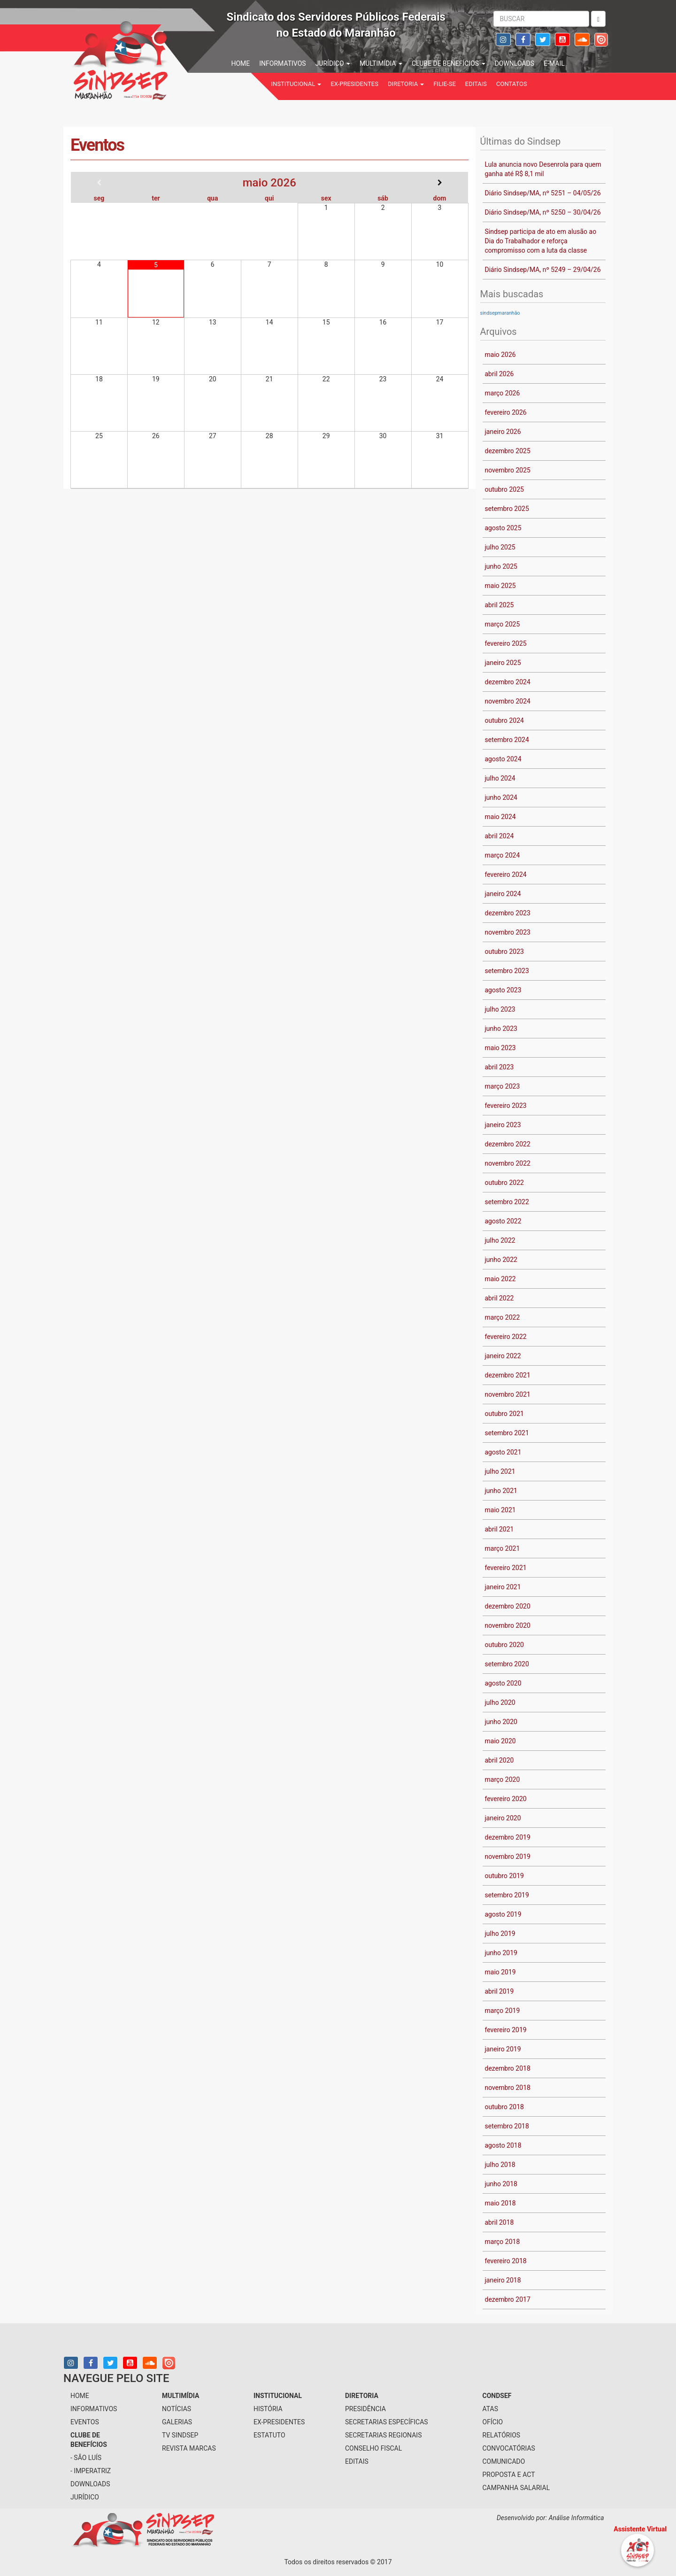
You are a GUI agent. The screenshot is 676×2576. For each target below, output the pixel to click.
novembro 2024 (507, 701)
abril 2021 (499, 1529)
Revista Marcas (189, 2448)
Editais (476, 83)
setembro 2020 (507, 1664)
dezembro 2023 (507, 913)
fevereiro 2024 (506, 874)
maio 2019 (500, 1972)
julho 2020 (500, 1702)
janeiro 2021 (503, 1587)
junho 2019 (501, 1953)
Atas (491, 2409)
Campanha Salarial (516, 2487)
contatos (511, 83)
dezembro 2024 (507, 682)
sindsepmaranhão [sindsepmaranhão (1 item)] (500, 313)
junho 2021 (501, 1490)
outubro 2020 (504, 1644)
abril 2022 (499, 1298)
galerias (177, 2422)
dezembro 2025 (507, 451)
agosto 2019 (503, 1914)
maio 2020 (500, 1741)
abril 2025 (499, 605)
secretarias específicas (386, 2422)
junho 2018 (501, 2184)
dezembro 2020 (507, 1606)
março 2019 (502, 2010)
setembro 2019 (507, 1895)
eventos (84, 2422)
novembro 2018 (507, 2087)
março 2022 (502, 1317)
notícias (176, 2409)
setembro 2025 (507, 508)
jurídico (84, 2497)
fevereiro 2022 (506, 1336)
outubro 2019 (504, 1876)
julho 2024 (500, 778)
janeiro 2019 (503, 2049)
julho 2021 (500, 1471)
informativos (282, 63)
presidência (365, 2409)
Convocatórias (509, 2448)
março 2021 (502, 1548)
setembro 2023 (507, 971)
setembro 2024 (507, 739)
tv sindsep (180, 2435)
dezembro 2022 (507, 1144)
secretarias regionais (383, 2435)
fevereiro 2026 (506, 412)
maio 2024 (500, 816)
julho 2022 (500, 1240)
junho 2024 (501, 797)
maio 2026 (500, 354)
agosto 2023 (503, 990)
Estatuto (269, 2435)
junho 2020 (501, 1721)
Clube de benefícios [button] (448, 63)
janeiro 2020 (503, 1818)
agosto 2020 (503, 1683)
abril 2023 (499, 1067)
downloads (514, 63)
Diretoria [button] (406, 83)
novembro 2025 (507, 470)
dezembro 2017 (507, 2299)
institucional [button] (296, 83)
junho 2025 (501, 566)
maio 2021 (500, 1510)
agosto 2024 (503, 759)
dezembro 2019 (507, 1837)
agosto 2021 (503, 1452)
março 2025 (502, 624)
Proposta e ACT (509, 2474)
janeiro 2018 (503, 2280)
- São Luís (85, 2457)
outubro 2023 (504, 951)
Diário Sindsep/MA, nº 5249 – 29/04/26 (543, 269)
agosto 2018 (503, 2145)
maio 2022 (500, 1279)
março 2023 (502, 1086)
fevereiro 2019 (506, 2030)
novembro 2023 (507, 932)
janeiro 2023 (503, 1125)
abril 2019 (499, 1991)
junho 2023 (501, 1028)
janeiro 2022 (503, 1356)
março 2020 (502, 1779)
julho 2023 (500, 1009)
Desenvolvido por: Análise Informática (551, 2518)
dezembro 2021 (507, 1375)
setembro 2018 (507, 2126)
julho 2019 (500, 1933)
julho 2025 (500, 547)
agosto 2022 (503, 1221)
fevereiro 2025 (506, 643)
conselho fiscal (373, 2448)
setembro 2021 (507, 1433)
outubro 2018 (504, 2107)
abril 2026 (499, 374)
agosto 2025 (503, 528)
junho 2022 (501, 1259)
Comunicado (504, 2461)
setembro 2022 (507, 1202)
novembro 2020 (507, 1625)
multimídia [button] (381, 63)
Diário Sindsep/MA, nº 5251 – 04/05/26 (543, 193)
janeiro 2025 (503, 662)
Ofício (493, 2422)
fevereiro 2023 (506, 1105)
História (268, 2409)
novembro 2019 (507, 1856)
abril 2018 (499, 2222)
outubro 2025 (504, 489)
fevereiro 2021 (506, 1567)
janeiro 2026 (503, 431)
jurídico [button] (332, 63)
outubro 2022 (504, 1182)
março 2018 (502, 2241)
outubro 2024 (504, 720)
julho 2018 (500, 2164)
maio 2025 (500, 585)
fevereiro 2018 (506, 2261)
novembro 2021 (507, 1394)
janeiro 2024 (503, 893)
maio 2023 (500, 1048)
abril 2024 (499, 836)
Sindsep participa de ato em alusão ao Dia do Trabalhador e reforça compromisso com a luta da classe (541, 241)
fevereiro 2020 (506, 1798)
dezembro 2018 (507, 2068)
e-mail (554, 63)
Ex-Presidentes (354, 83)
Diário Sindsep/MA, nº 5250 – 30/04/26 (543, 212)
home (240, 63)
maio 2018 (500, 2203)
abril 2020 (499, 1760)
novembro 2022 (507, 1163)
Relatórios (502, 2435)
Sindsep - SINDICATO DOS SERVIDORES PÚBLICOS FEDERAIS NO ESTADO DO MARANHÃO (150, 59)
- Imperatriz (90, 2471)
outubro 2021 (504, 1413)
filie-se (444, 83)
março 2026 (502, 393)
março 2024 (502, 855)
